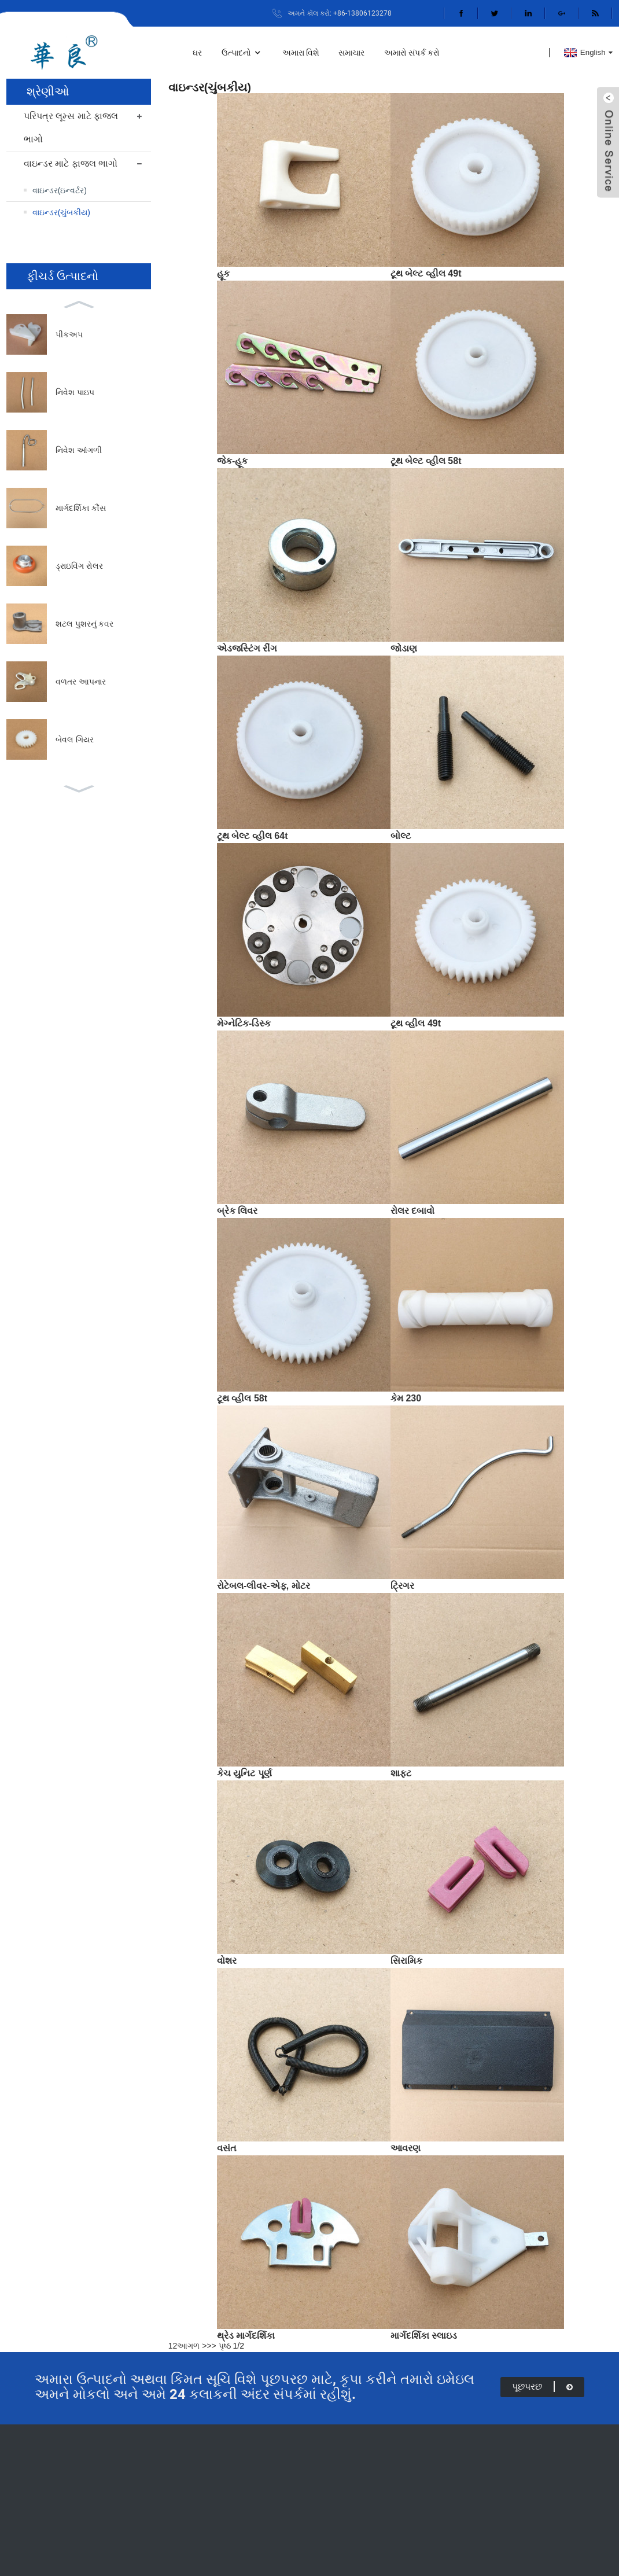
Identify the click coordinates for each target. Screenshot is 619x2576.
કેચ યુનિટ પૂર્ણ (244, 1773)
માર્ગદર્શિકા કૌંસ (81, 508)
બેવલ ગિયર (75, 739)
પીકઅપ (69, 334)
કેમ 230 (405, 1398)
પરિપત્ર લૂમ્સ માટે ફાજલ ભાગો (71, 127)
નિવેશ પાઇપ (75, 392)
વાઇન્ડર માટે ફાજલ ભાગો (70, 163)
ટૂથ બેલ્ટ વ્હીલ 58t (425, 461)
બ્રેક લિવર (237, 1211)
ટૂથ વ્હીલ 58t (242, 1398)
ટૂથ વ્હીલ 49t (415, 1023)
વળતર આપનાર (81, 681)
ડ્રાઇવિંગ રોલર (79, 566)
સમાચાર (351, 52)
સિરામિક (406, 1961)
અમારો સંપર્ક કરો (412, 52)
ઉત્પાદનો (242, 52)
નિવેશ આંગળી (79, 450)
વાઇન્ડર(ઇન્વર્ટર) (59, 190)
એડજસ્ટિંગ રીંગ (247, 648)
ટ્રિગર (402, 1586)
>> (211, 2345)
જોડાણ (403, 648)
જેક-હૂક (232, 461)
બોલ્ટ (400, 836)
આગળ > (192, 2345)
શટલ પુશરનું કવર (85, 623)
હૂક (223, 273)
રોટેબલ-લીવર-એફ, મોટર (263, 1586)
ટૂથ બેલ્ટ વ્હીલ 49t (425, 273)
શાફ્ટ (400, 1773)
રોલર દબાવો (412, 1211)
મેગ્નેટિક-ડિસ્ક (244, 1023)
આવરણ (405, 2148)
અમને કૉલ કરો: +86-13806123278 (340, 13)
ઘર (197, 52)
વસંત (227, 2148)
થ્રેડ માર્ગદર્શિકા (246, 2336)
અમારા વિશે (300, 52)
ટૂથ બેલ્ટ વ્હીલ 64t (252, 836)
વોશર (227, 1961)
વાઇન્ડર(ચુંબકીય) (61, 212)
